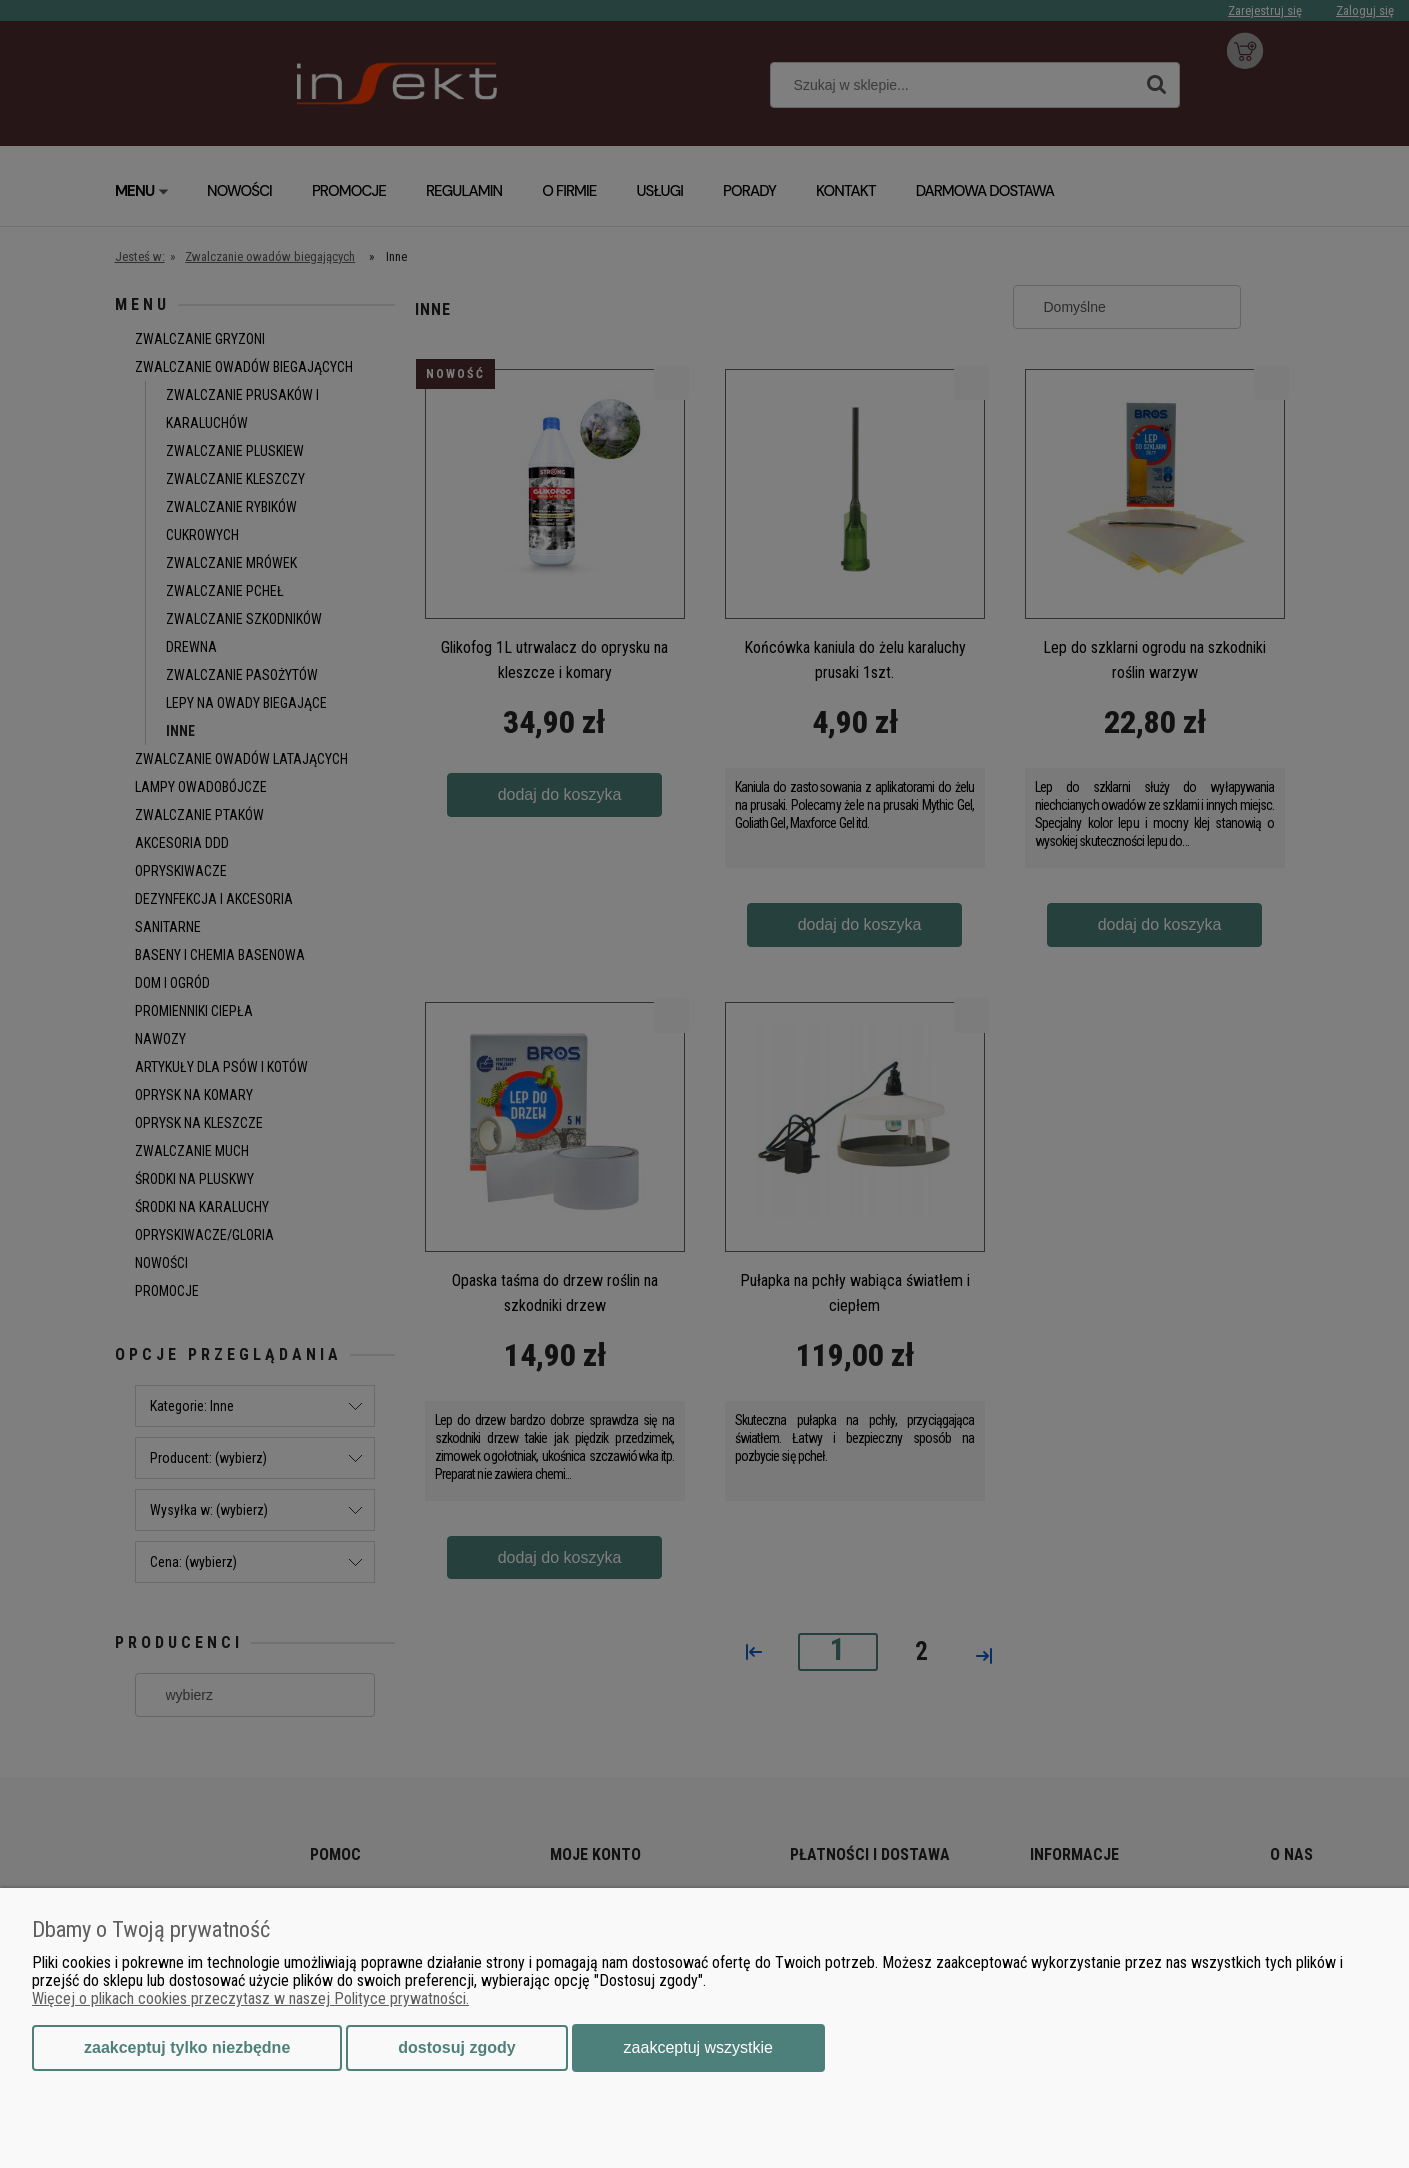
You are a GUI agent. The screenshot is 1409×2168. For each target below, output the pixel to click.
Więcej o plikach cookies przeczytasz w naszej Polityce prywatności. (250, 1998)
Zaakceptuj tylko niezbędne (187, 2047)
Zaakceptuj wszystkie (698, 2047)
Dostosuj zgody (456, 2047)
